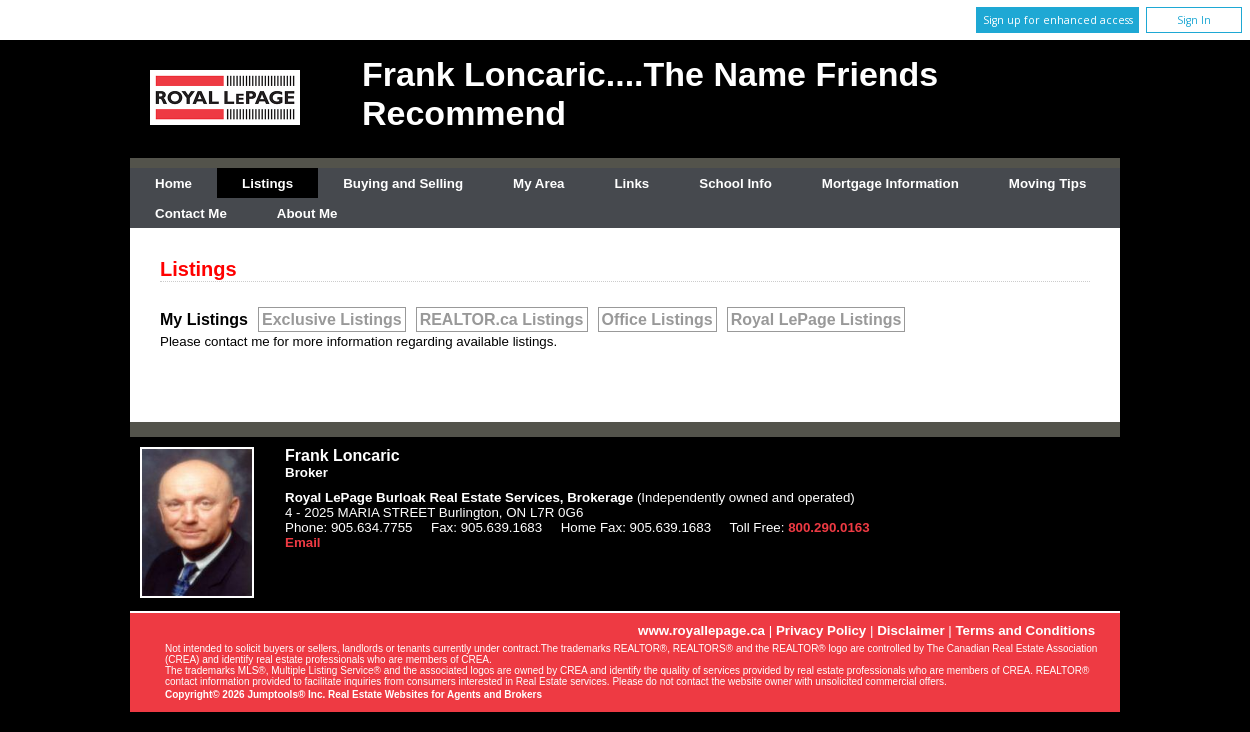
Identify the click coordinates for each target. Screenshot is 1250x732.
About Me (307, 213)
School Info (735, 183)
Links (631, 183)
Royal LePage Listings (816, 319)
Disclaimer (910, 630)
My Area (538, 183)
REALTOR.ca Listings (502, 319)
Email (303, 542)
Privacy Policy (821, 630)
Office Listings (657, 319)
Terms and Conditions (1025, 630)
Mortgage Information (890, 183)
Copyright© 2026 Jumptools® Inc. (245, 694)
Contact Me (191, 213)
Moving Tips (1048, 183)
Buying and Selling (403, 183)
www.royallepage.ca (701, 630)
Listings (267, 183)
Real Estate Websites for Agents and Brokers (435, 694)
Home (173, 183)
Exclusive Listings (332, 319)
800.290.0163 (829, 527)
